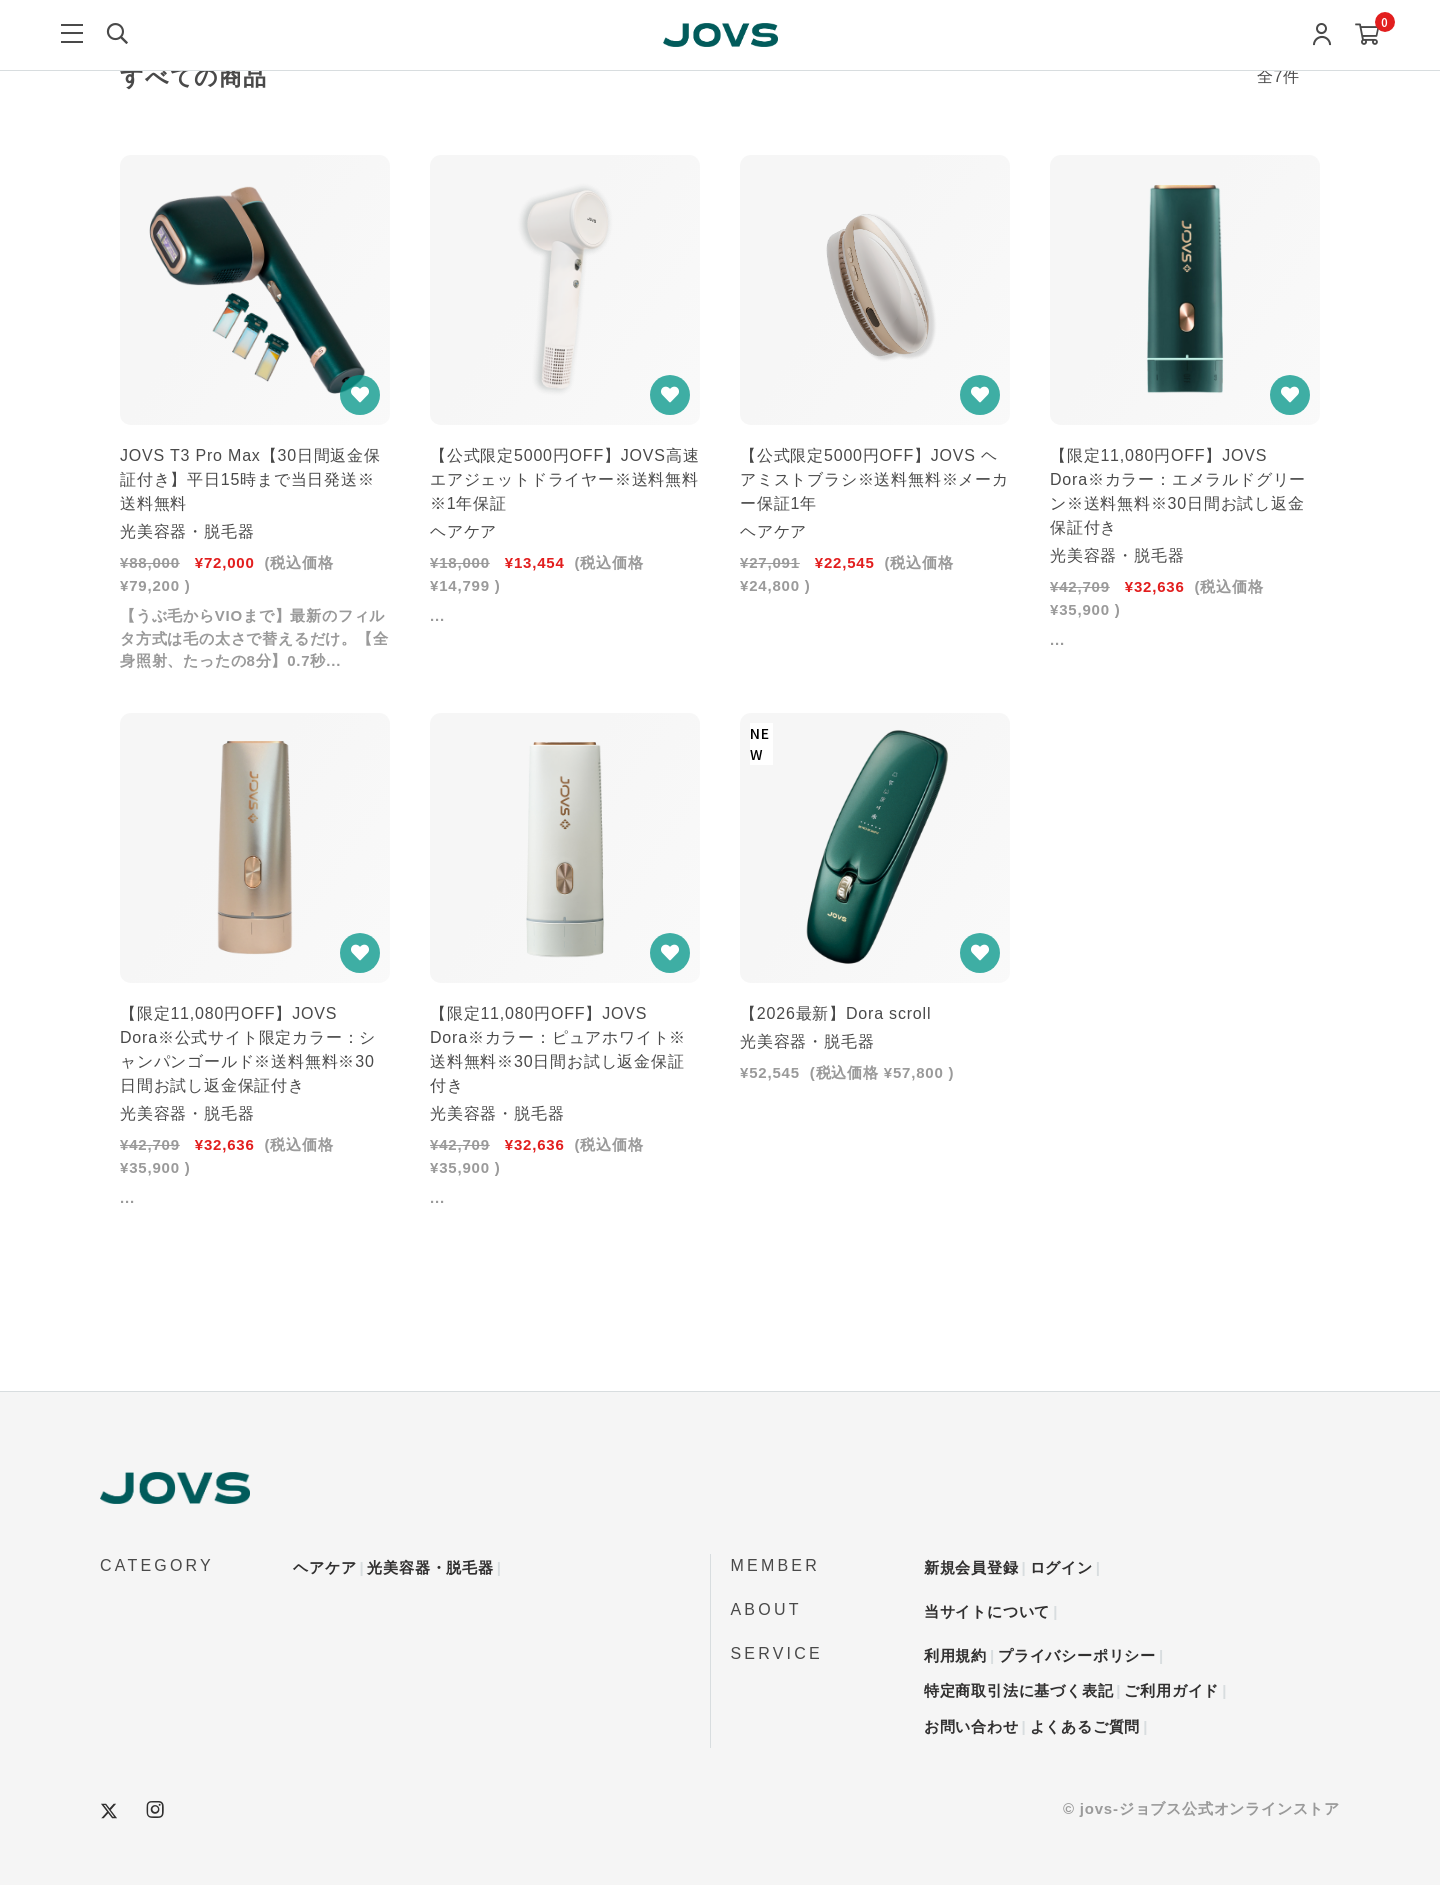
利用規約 (955, 1656)
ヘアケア (324, 1568)
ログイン (1061, 1568)
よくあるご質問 (1085, 1727)
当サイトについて (987, 1612)
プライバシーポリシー (1077, 1656)
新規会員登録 (971, 1568)
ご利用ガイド (1171, 1691)
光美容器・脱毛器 (430, 1568)
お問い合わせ (971, 1727)
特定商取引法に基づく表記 (1019, 1691)
